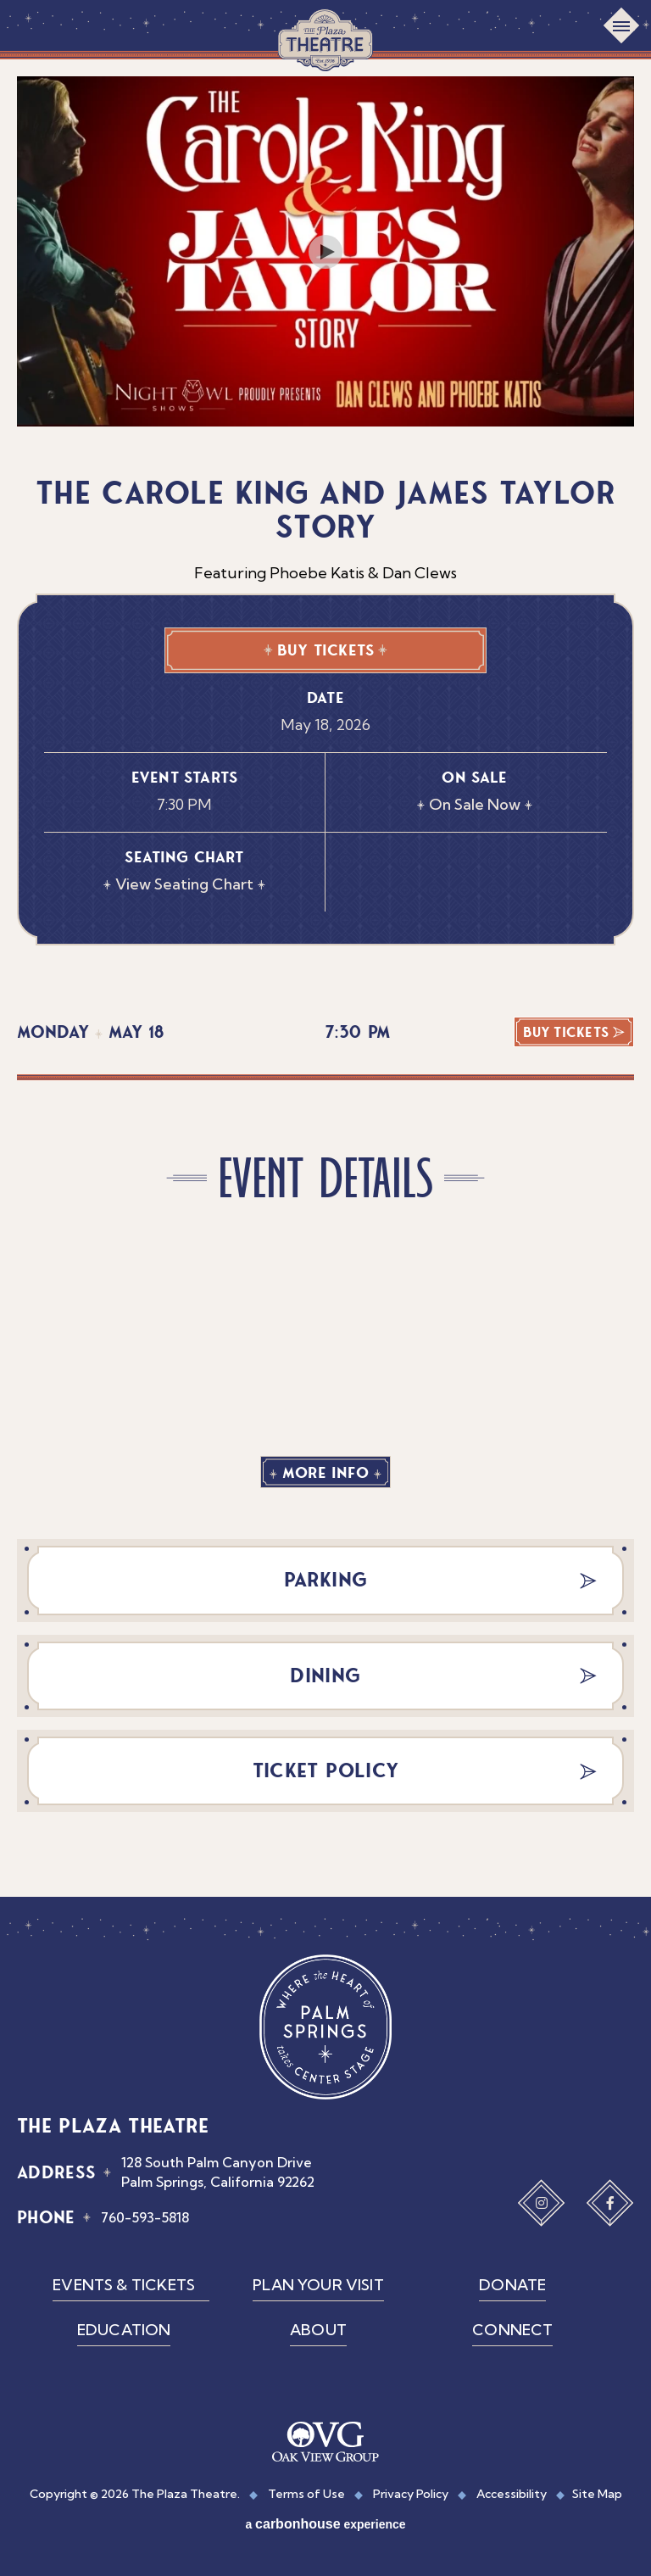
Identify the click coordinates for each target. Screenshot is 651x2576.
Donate (512, 2284)
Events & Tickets (124, 2284)
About (318, 2329)
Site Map (597, 2493)
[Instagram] (541, 2203)
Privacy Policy (410, 2493)
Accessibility (511, 2493)
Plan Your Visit (318, 2284)
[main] (325, 978)
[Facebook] (610, 2203)
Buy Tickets (326, 650)
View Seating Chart (184, 884)
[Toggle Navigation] (621, 25)
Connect (512, 2329)
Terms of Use (306, 2493)
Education (124, 2329)
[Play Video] (325, 252)
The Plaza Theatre (325, 39)
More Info (326, 1473)
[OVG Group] (325, 2443)
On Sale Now (474, 804)
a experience (325, 2524)
